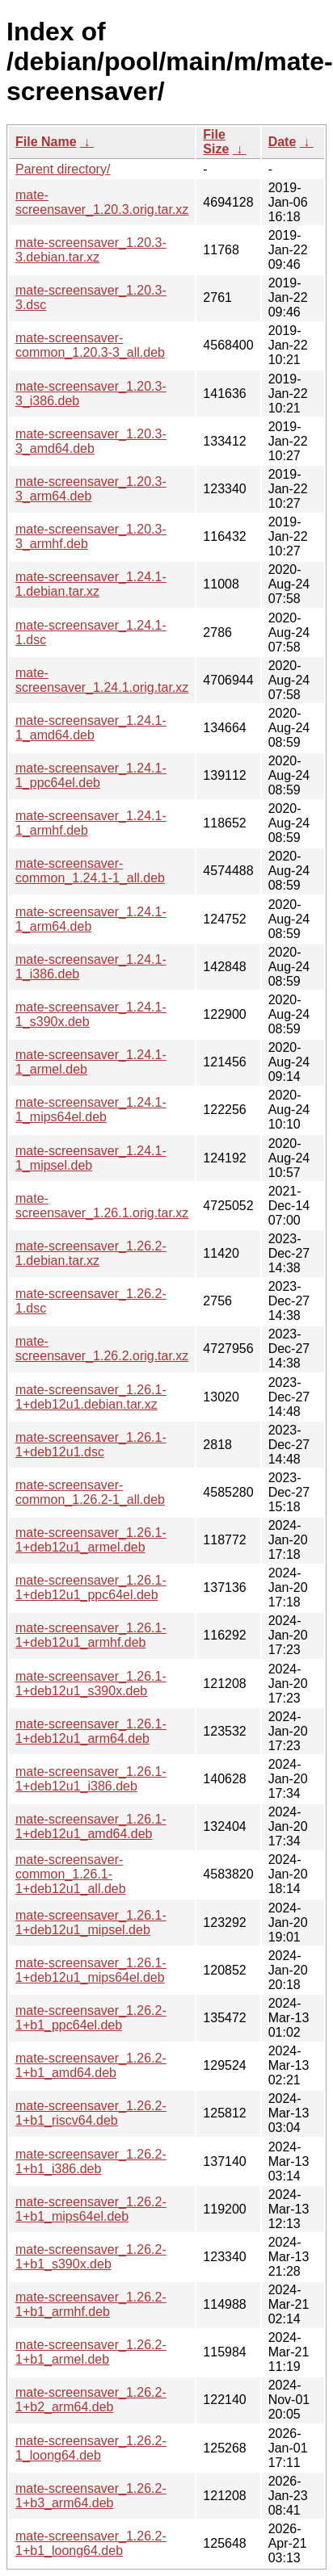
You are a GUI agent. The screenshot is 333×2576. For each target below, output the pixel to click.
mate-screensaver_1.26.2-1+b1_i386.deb (90, 2161)
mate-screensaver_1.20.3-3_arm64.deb (90, 489)
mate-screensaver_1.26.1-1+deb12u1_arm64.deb (90, 1731)
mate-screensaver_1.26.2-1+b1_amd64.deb (90, 2065)
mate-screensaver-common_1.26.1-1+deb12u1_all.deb (70, 1874)
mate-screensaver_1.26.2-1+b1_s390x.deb (90, 2257)
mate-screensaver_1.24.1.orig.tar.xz (101, 680)
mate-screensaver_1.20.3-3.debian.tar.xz (90, 250)
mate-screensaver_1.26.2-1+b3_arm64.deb (90, 2496)
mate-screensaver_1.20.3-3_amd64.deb (90, 441)
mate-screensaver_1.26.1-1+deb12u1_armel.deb (90, 1540)
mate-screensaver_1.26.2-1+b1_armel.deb (90, 2352)
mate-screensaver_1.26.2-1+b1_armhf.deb (90, 2304)
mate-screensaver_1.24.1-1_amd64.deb (90, 728)
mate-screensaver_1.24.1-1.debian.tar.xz (90, 584)
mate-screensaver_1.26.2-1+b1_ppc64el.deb (90, 2018)
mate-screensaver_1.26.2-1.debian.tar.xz (90, 1253)
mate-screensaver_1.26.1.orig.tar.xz (101, 1206)
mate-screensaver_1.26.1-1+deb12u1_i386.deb (90, 1779)
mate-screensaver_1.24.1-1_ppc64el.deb (90, 775)
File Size (216, 142)
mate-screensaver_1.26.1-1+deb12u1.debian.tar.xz (90, 1397)
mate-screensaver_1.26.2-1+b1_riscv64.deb (90, 2113)
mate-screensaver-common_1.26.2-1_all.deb (90, 1492)
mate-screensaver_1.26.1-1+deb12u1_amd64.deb (90, 1826)
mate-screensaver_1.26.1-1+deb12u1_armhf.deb (90, 1635)
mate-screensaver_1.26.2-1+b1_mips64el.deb (90, 2209)
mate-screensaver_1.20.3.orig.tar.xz (101, 202)
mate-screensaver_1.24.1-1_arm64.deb (90, 919)
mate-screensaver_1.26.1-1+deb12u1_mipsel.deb (90, 1922)
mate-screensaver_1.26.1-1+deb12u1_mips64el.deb (90, 1970)
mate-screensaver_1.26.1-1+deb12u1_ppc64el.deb (90, 1587)
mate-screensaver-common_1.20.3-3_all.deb (90, 345)
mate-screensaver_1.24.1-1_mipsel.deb (90, 1158)
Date (282, 142)
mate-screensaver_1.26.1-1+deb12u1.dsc (90, 1444)
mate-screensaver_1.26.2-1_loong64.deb (90, 2448)
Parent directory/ (62, 169)
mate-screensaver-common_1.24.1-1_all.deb (90, 871)
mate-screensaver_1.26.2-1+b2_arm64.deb (90, 2399)
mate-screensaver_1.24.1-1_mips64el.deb (90, 1109)
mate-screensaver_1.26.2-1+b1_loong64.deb (90, 2543)
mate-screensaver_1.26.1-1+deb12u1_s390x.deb (90, 1683)
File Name (46, 142)
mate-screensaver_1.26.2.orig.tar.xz (101, 1348)
